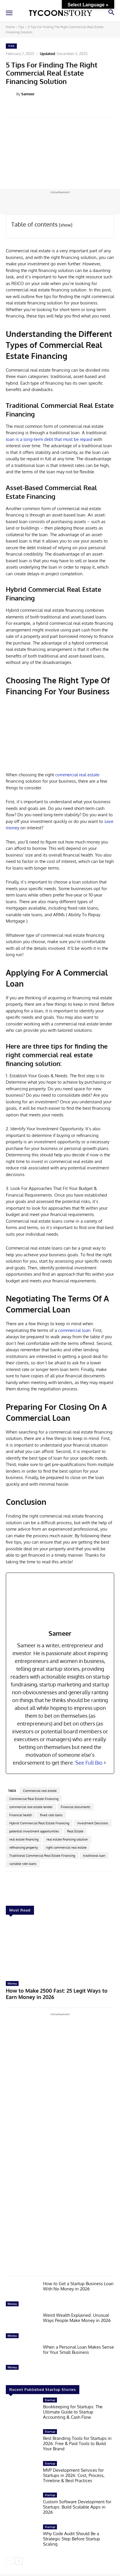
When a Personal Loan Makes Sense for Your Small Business (78, 2349)
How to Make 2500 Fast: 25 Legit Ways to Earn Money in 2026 (57, 1993)
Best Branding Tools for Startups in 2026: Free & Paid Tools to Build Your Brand (77, 2444)
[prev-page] (9, 2561)
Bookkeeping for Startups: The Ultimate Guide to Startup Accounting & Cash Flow (73, 2412)
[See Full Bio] (105, 1763)
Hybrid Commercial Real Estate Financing (39, 1823)
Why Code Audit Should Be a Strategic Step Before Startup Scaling (71, 2539)
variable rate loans (22, 1864)
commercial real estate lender (31, 1807)
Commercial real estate (40, 1791)
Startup (50, 2400)
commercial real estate (77, 774)
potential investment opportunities (34, 1831)
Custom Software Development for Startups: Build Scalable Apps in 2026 (77, 2507)
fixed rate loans (51, 1815)
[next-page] (18, 2561)
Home (10, 27)
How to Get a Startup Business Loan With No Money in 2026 (78, 2286)
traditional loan (94, 1856)
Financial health (20, 1815)
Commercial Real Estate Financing (33, 1799)
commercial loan (74, 1330)
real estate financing (23, 1839)
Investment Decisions (92, 1823)
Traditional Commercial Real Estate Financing (42, 1856)
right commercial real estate (66, 1847)
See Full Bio (89, 1762)
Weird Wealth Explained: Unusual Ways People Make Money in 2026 (77, 2317)
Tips (21, 27)
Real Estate (75, 1831)
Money (12, 1983)
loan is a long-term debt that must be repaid (49, 439)
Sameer (28, 94)
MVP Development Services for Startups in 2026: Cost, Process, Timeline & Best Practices (74, 2475)
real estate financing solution (67, 1839)
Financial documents (75, 1807)
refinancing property (23, 1847)
